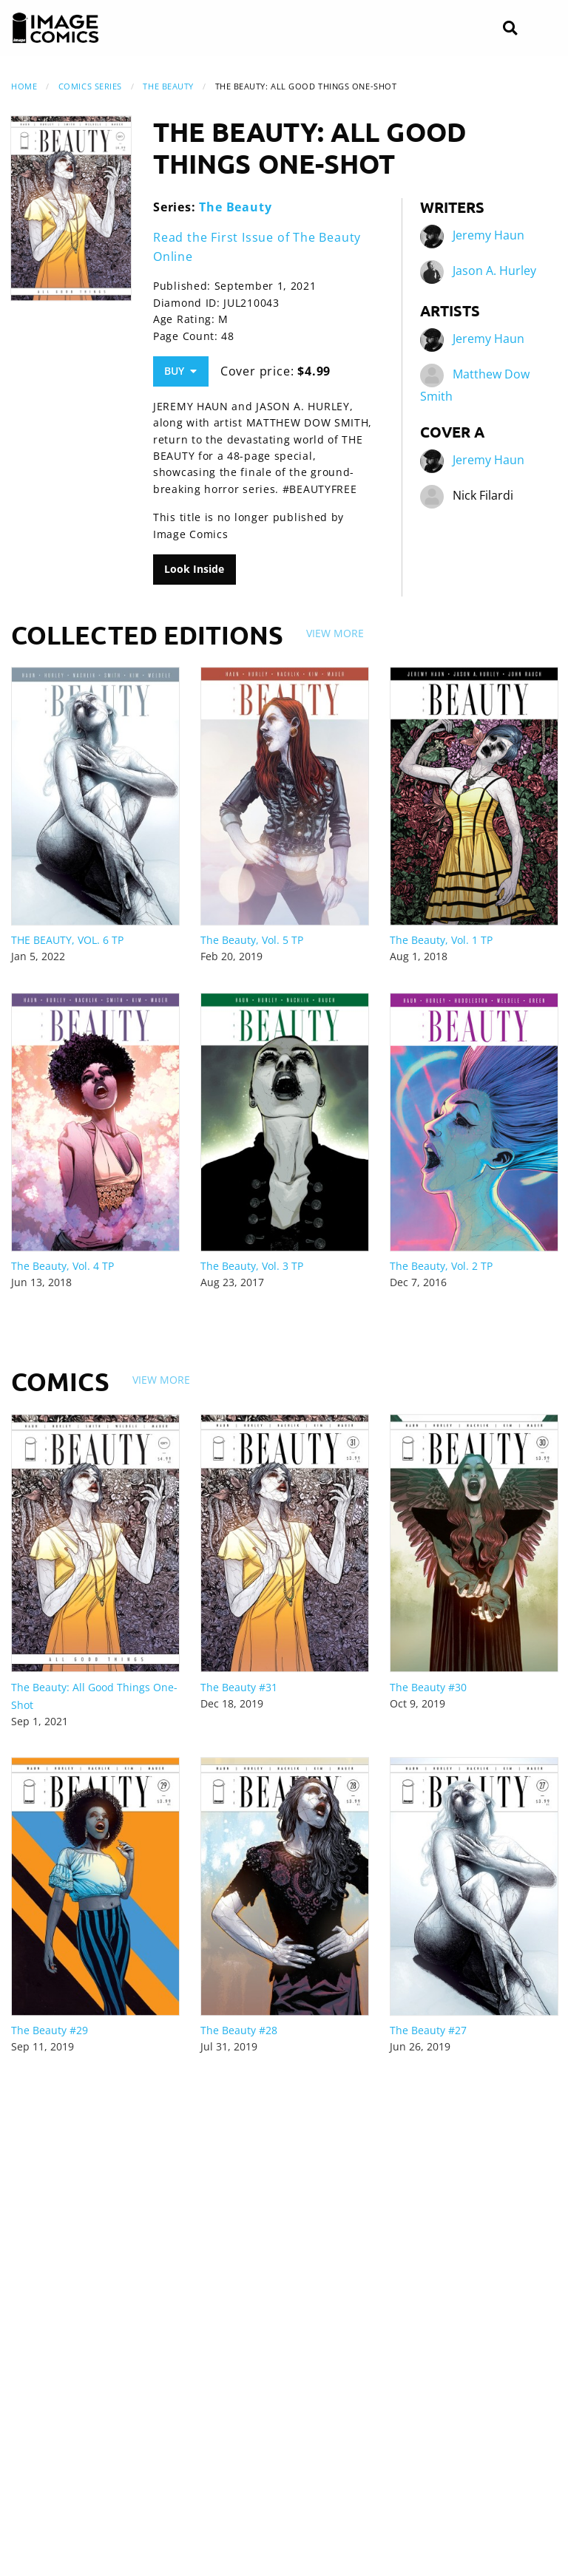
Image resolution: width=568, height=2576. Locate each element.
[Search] (510, 28)
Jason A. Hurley (494, 270)
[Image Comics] (55, 28)
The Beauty (168, 86)
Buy (180, 371)
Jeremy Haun (488, 235)
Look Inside (194, 569)
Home (24, 86)
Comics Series (90, 86)
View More (335, 633)
